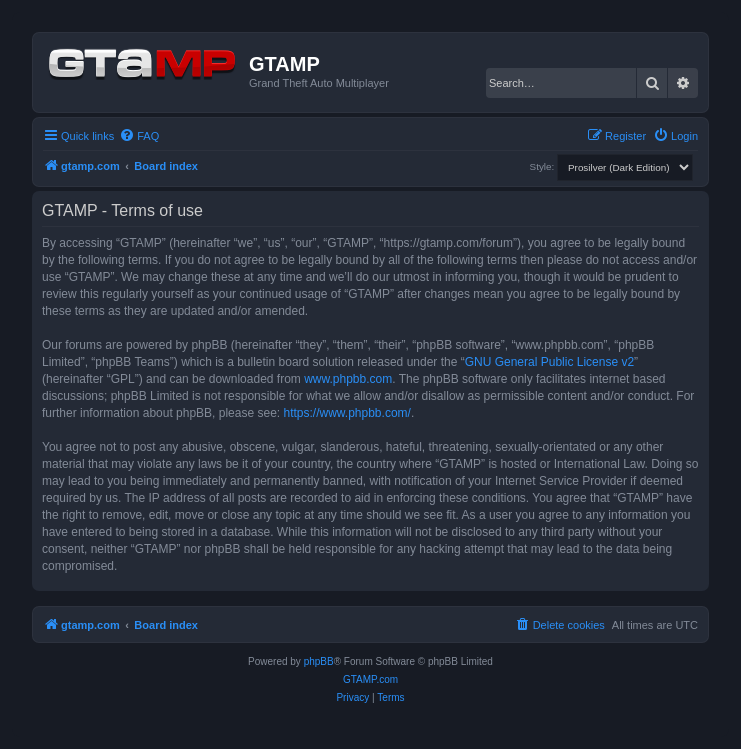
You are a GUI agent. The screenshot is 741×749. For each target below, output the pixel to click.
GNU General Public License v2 (549, 362)
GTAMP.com (370, 679)
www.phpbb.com (348, 379)
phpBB (319, 661)
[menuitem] (139, 136)
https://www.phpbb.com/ (346, 413)
